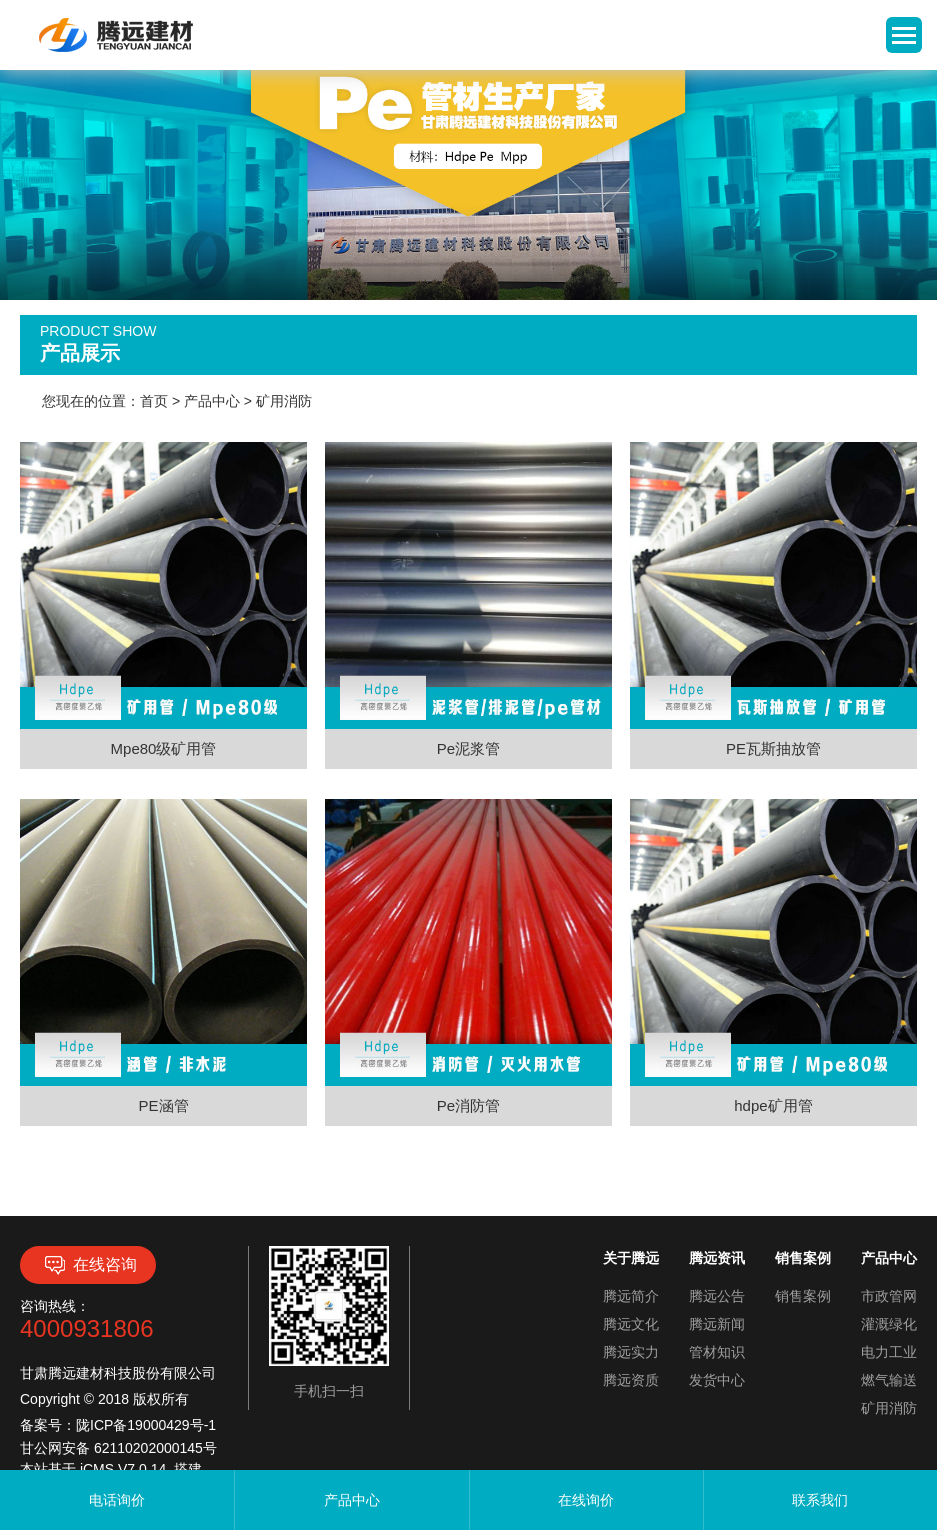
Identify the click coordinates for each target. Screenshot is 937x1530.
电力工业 (889, 1352)
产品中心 (212, 401)
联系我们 (820, 1500)
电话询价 (117, 1500)
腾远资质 (631, 1380)
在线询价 (586, 1500)
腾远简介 (631, 1296)
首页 (154, 401)
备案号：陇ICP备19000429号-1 (118, 1425)
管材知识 (717, 1352)
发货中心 (717, 1380)
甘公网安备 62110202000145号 (118, 1448)
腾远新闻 (717, 1324)
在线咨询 (88, 1265)
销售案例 (803, 1296)
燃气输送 (889, 1380)
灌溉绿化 (889, 1324)
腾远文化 (631, 1324)
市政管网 (889, 1296)
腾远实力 (631, 1352)
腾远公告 (717, 1296)
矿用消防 (284, 401)
